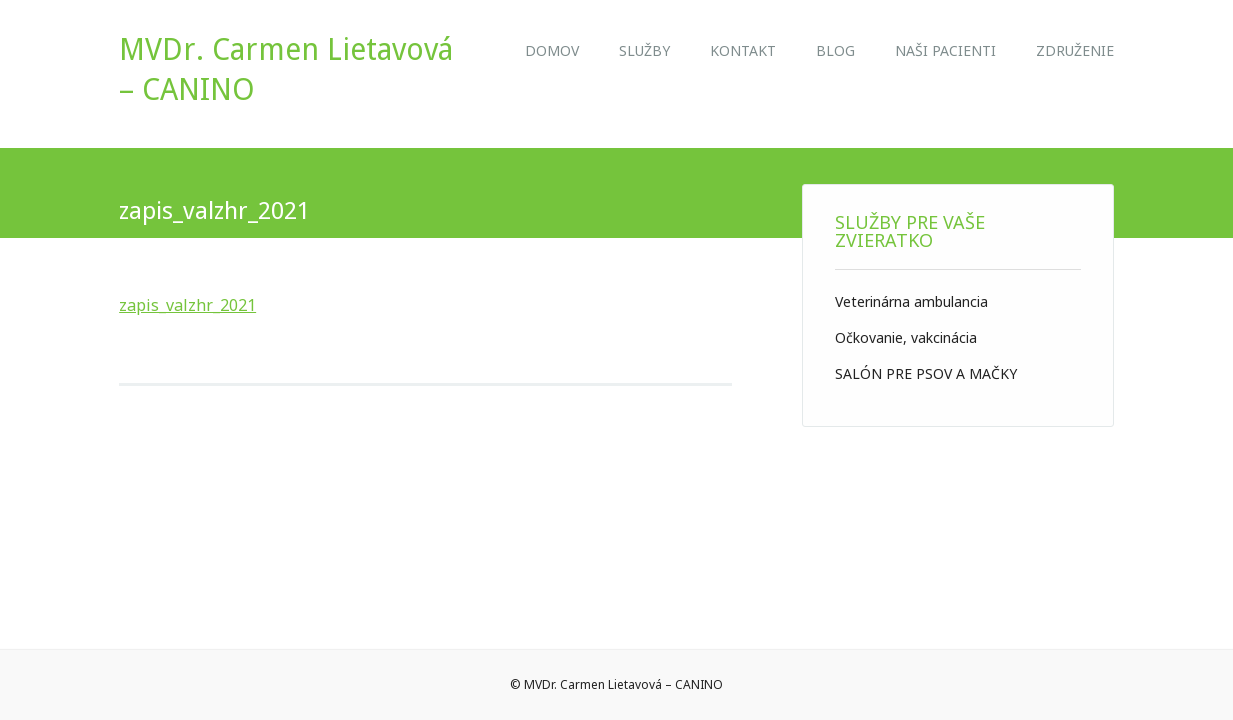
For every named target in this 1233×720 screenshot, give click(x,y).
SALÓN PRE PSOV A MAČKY (926, 373)
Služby (644, 50)
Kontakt (743, 50)
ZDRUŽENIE (1075, 50)
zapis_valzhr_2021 (187, 305)
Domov (552, 50)
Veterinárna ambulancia (911, 301)
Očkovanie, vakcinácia (906, 337)
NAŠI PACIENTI (945, 50)
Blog (835, 50)
